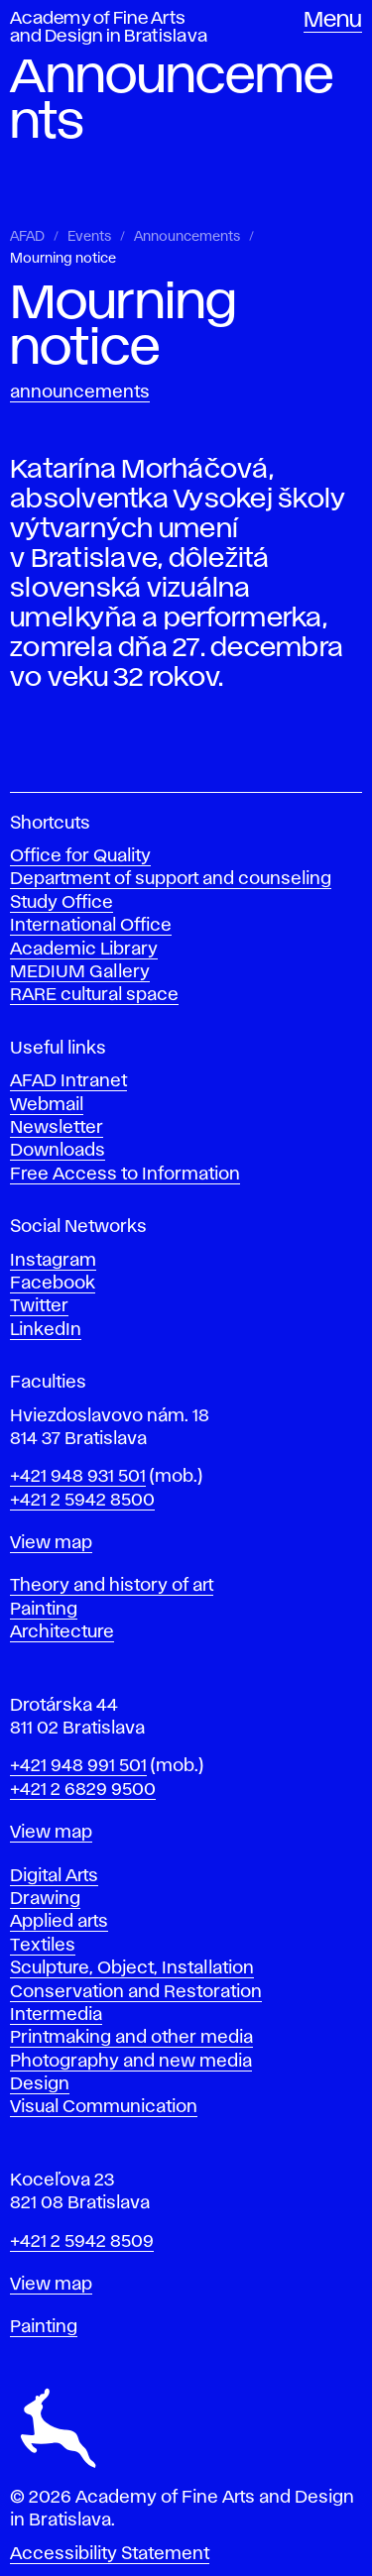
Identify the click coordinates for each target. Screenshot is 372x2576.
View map (51, 1543)
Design (39, 2084)
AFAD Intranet (68, 1081)
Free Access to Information (125, 1174)
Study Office (61, 903)
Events (89, 237)
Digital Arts (54, 1876)
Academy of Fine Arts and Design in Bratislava (108, 28)
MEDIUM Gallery (80, 972)
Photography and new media (131, 2062)
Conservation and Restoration (136, 1992)
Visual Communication (103, 2107)
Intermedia (56, 2015)
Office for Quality (80, 856)
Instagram (53, 1261)
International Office (91, 926)
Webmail (46, 1105)
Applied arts (59, 1922)
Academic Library (84, 949)
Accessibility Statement (109, 2554)
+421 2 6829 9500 (83, 1790)
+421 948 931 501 (78, 1477)
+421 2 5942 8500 (82, 1501)
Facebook (52, 1283)
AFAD (27, 237)
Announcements (187, 237)
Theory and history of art (111, 1586)
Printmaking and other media (131, 2038)
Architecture (62, 1632)
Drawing (45, 1899)
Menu (333, 21)
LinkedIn (45, 1330)
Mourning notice (63, 259)
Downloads (57, 1151)
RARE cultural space (94, 995)
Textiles (42, 1946)
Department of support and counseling (170, 879)
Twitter (39, 1306)
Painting (43, 1610)
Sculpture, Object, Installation (132, 1968)
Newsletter (56, 1128)
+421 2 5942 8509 (82, 2242)
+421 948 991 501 (78, 1766)
